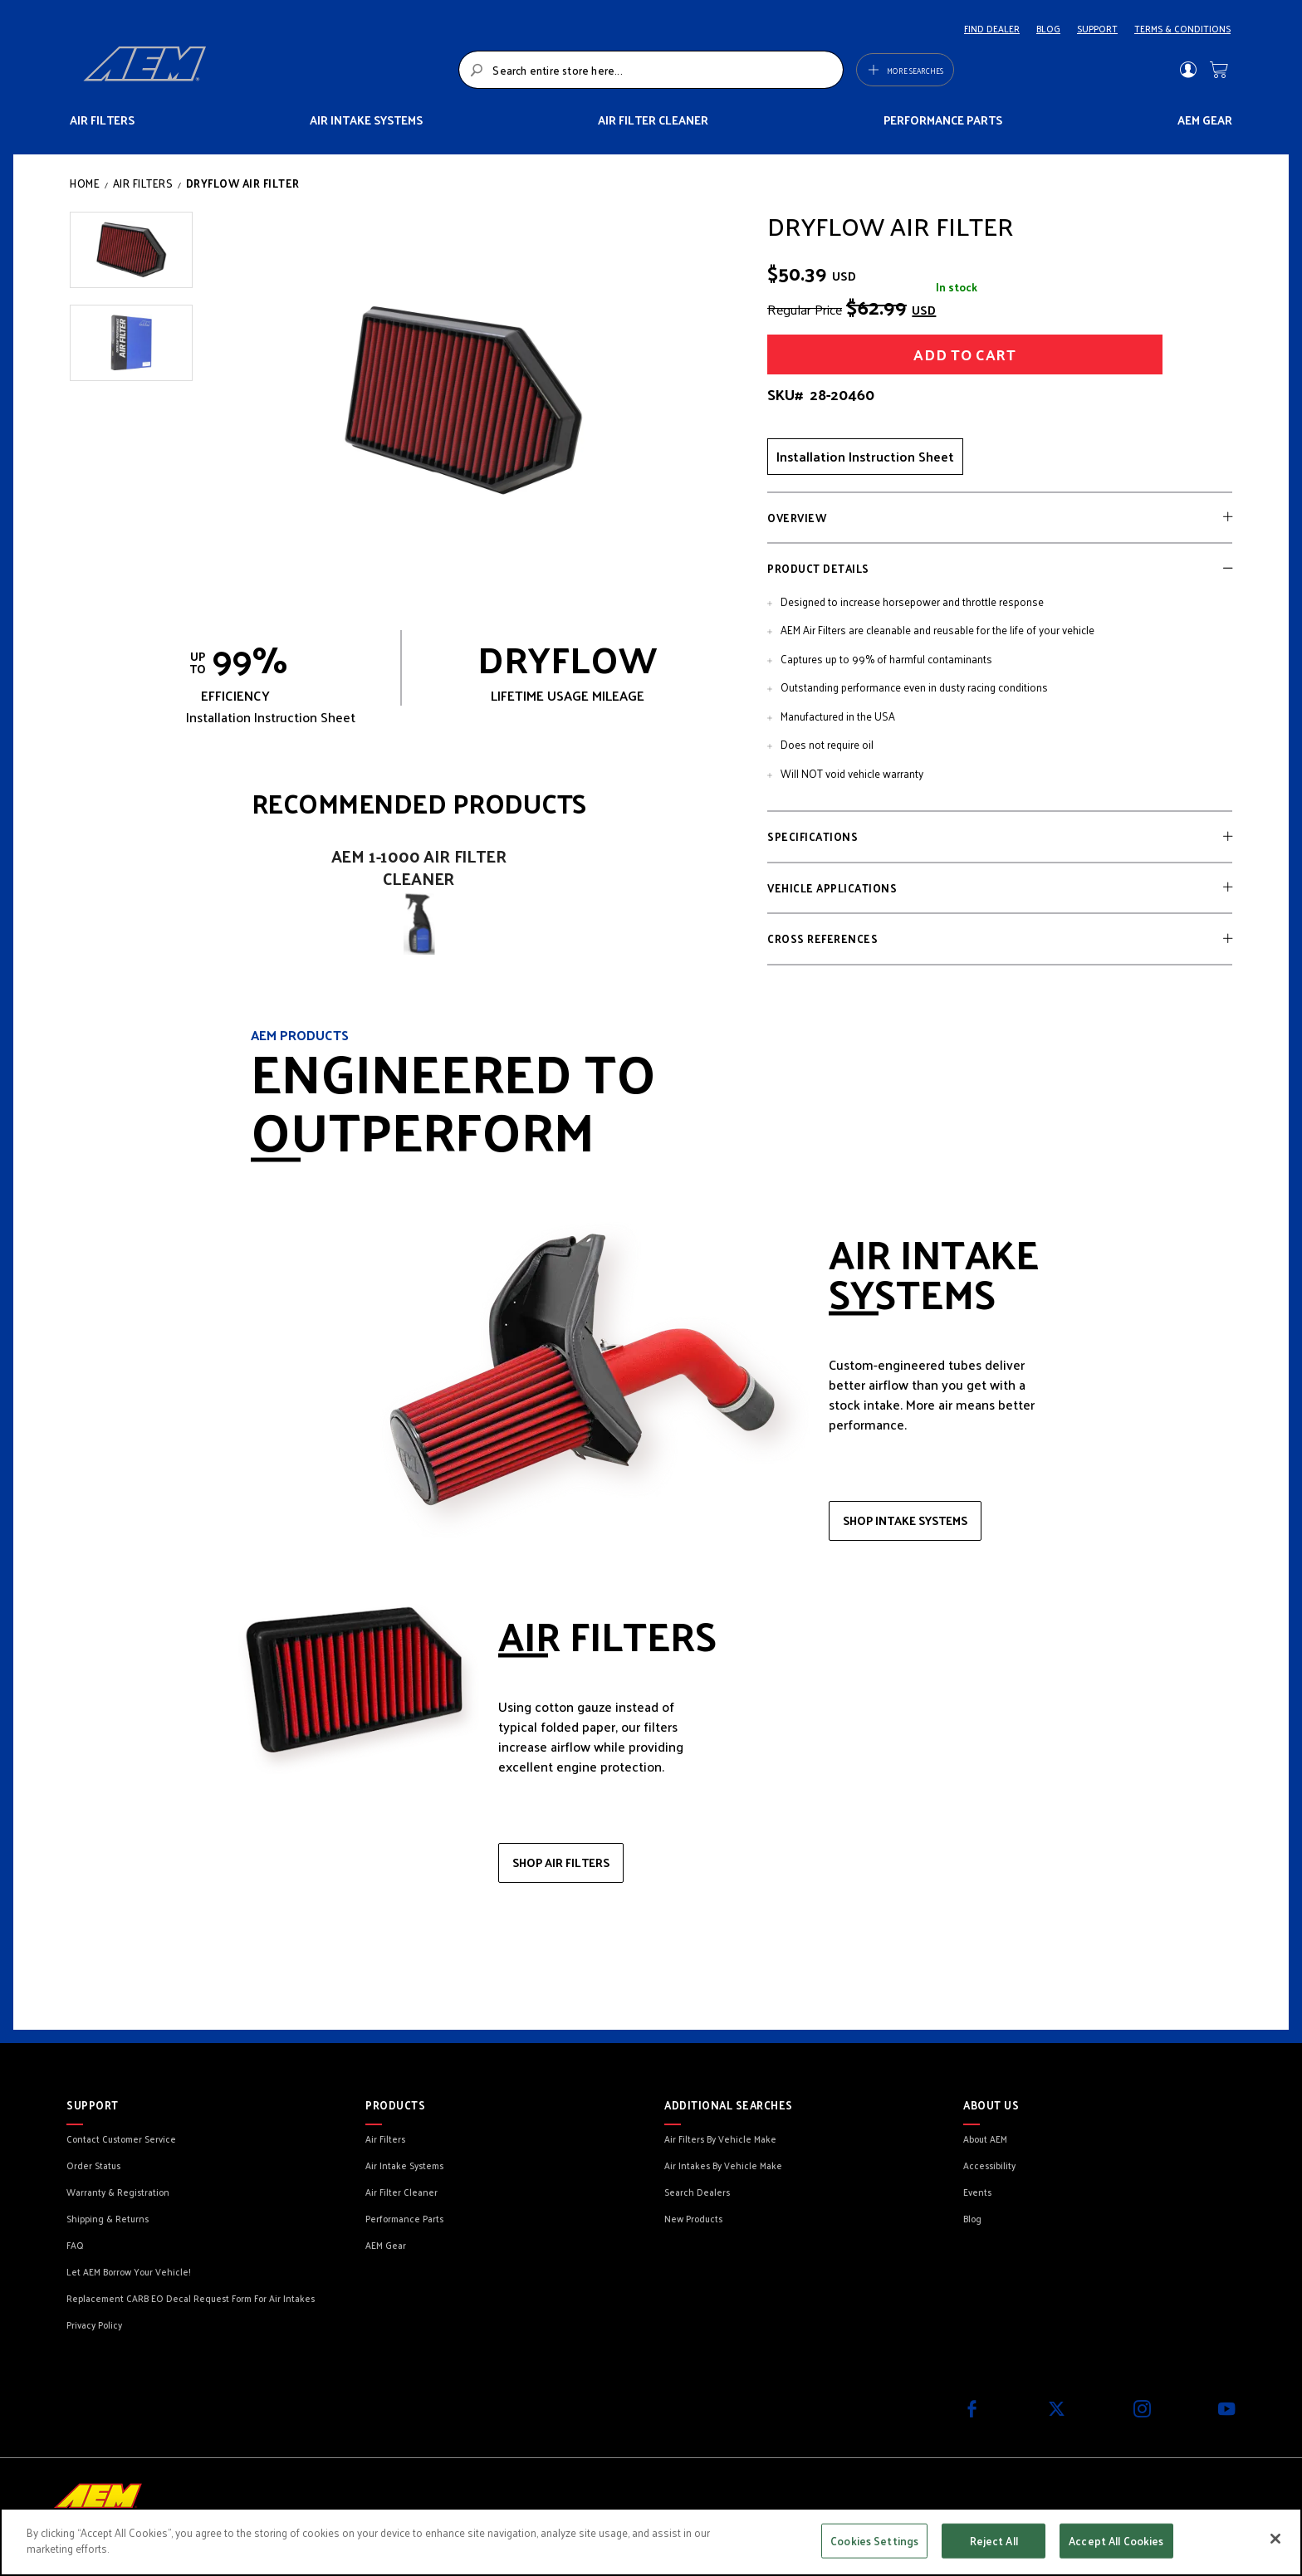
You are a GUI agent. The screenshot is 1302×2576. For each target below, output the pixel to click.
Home (85, 183)
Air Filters (143, 183)
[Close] (1275, 2538)
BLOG (1048, 28)
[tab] (999, 518)
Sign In (1187, 69)
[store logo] (266, 69)
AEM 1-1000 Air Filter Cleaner (419, 867)
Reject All (994, 2540)
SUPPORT (1097, 28)
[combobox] (650, 70)
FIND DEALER (992, 28)
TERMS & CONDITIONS (1182, 28)
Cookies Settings (874, 2540)
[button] (131, 250)
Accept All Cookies (1116, 2540)
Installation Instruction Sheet (865, 456)
